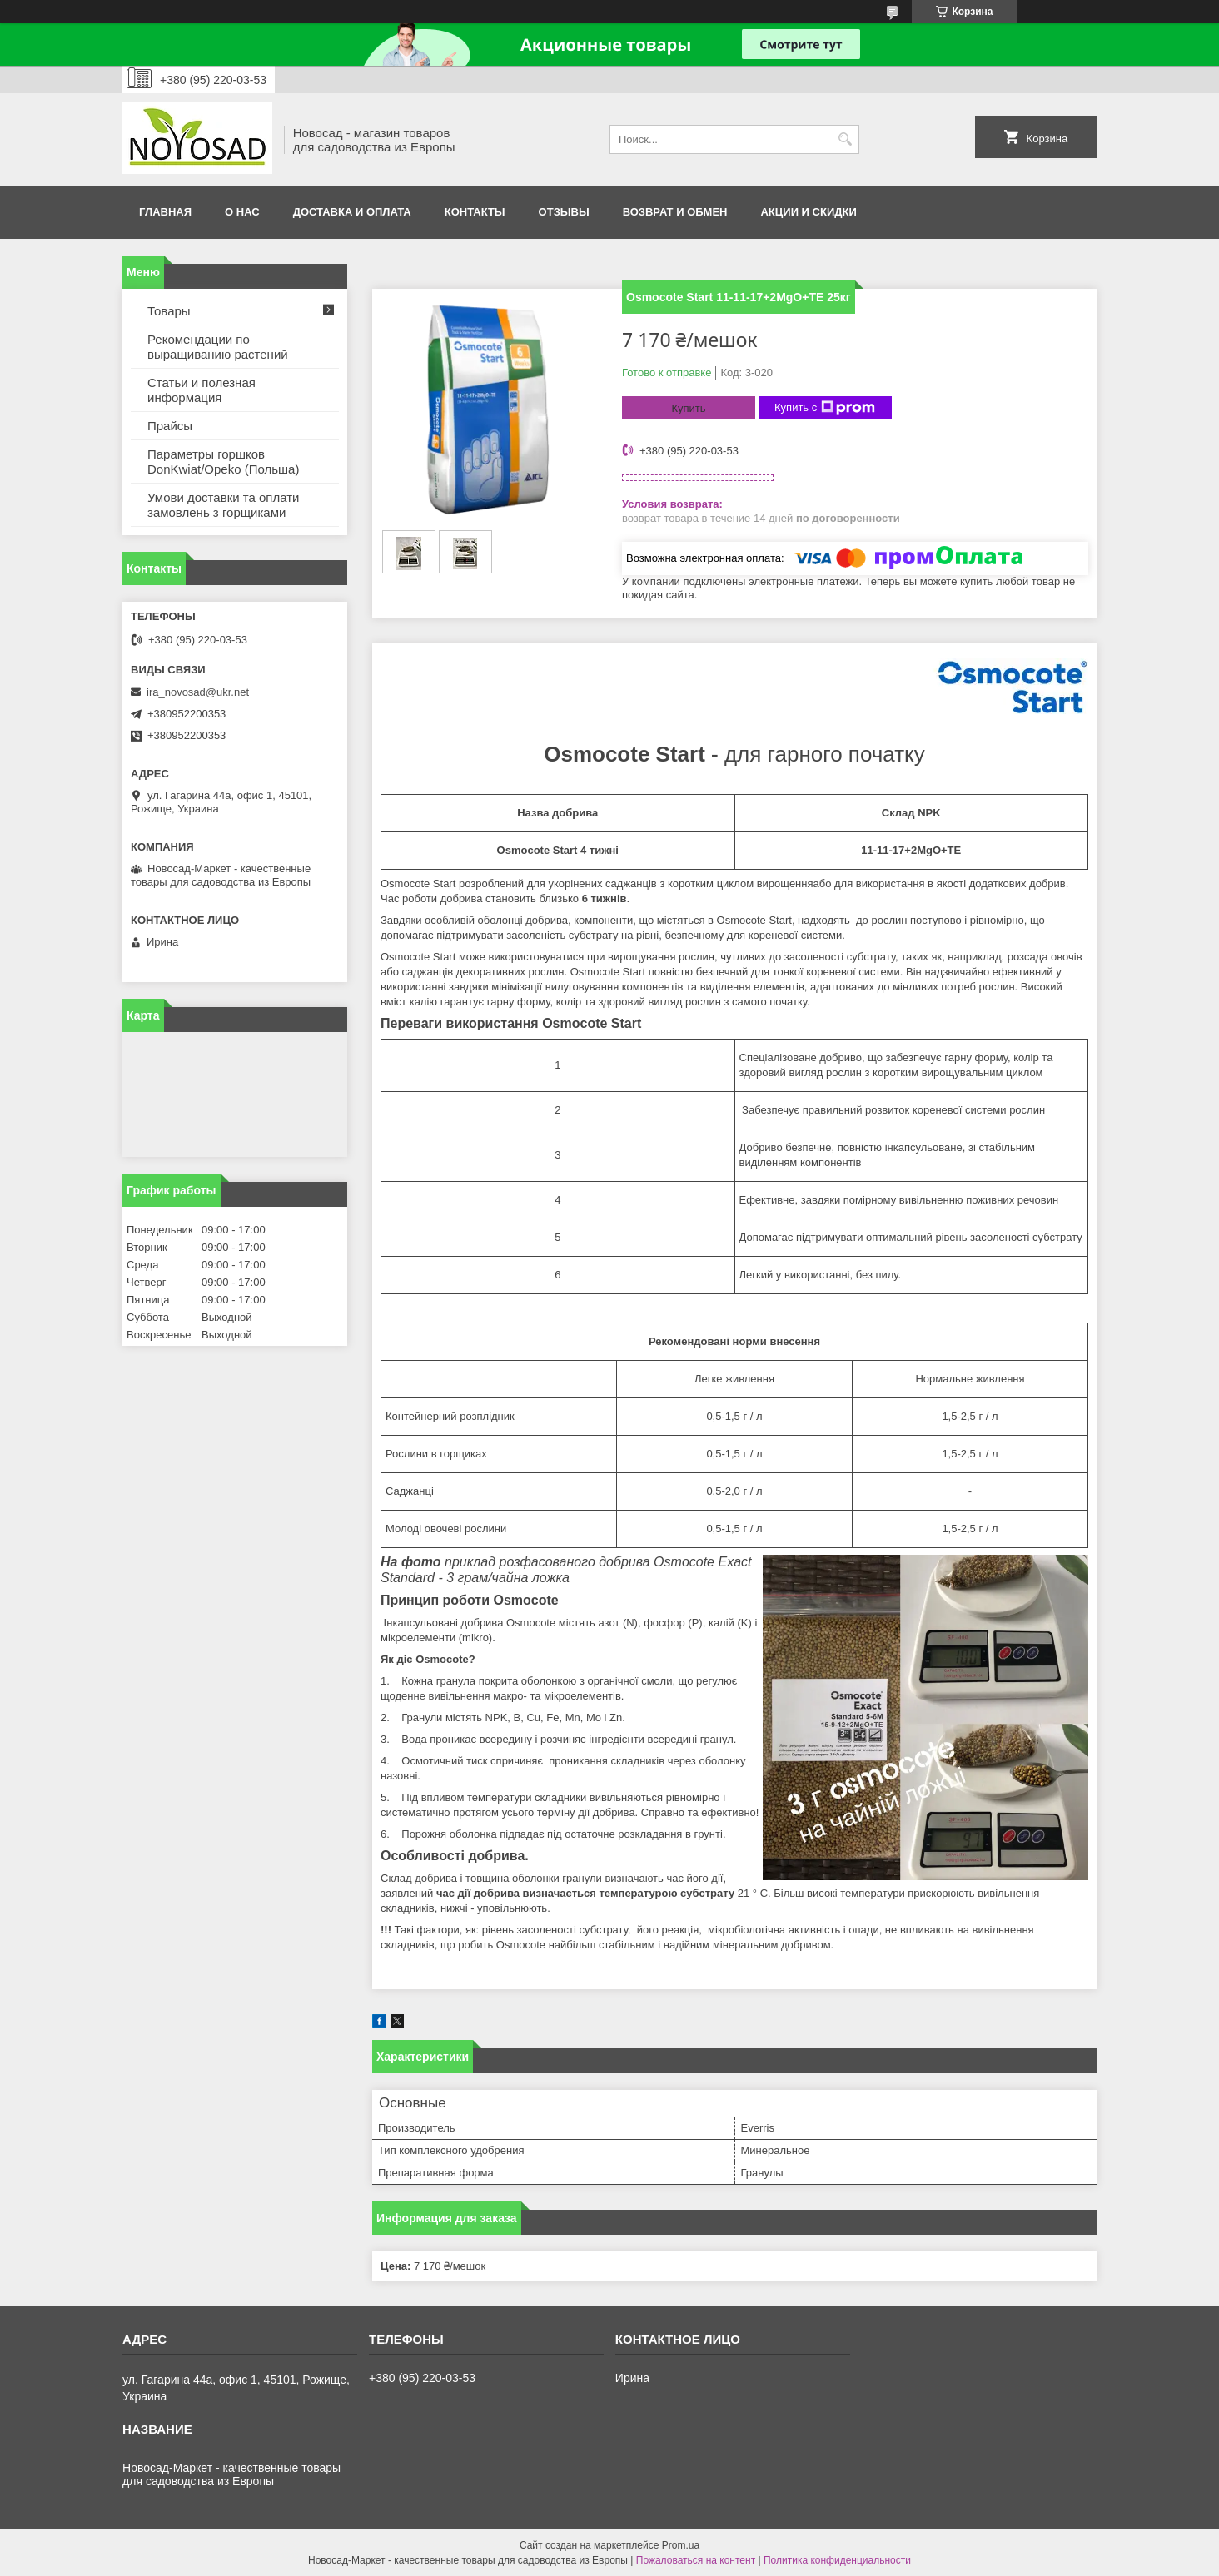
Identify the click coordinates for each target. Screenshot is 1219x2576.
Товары (169, 311)
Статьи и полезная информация (201, 390)
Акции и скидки (808, 212)
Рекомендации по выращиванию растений (217, 346)
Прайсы (169, 426)
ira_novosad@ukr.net (198, 692)
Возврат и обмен (675, 212)
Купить (688, 408)
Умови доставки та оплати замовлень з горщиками (223, 504)
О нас (242, 212)
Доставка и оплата (352, 212)
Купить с (824, 407)
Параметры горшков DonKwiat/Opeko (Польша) (223, 461)
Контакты (475, 212)
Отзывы (564, 212)
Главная (165, 212)
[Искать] (844, 139)
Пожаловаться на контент (695, 2560)
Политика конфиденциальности (837, 2560)
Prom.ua (680, 2545)
